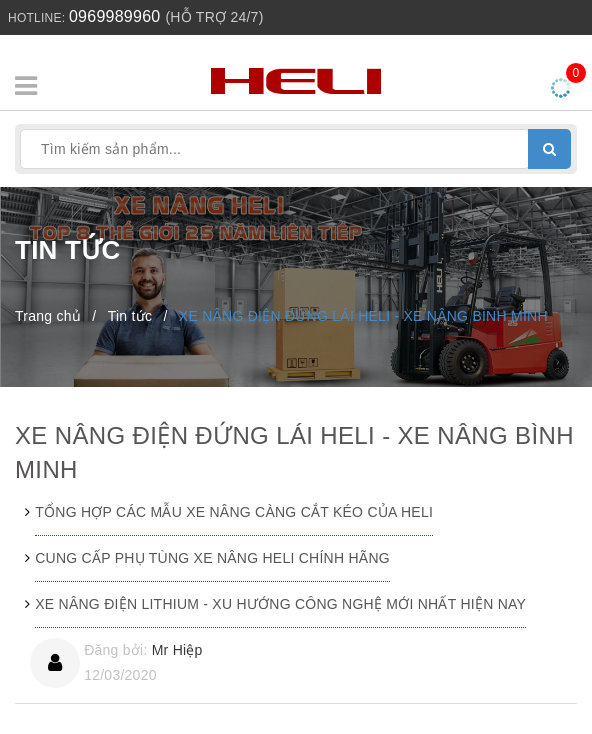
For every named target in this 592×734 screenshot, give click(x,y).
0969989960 (114, 16)
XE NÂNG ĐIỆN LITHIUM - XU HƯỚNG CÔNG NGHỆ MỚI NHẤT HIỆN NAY (280, 604)
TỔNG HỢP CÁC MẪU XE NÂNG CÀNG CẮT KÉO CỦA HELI (234, 512)
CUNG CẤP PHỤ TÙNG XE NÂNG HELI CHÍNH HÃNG (212, 558)
